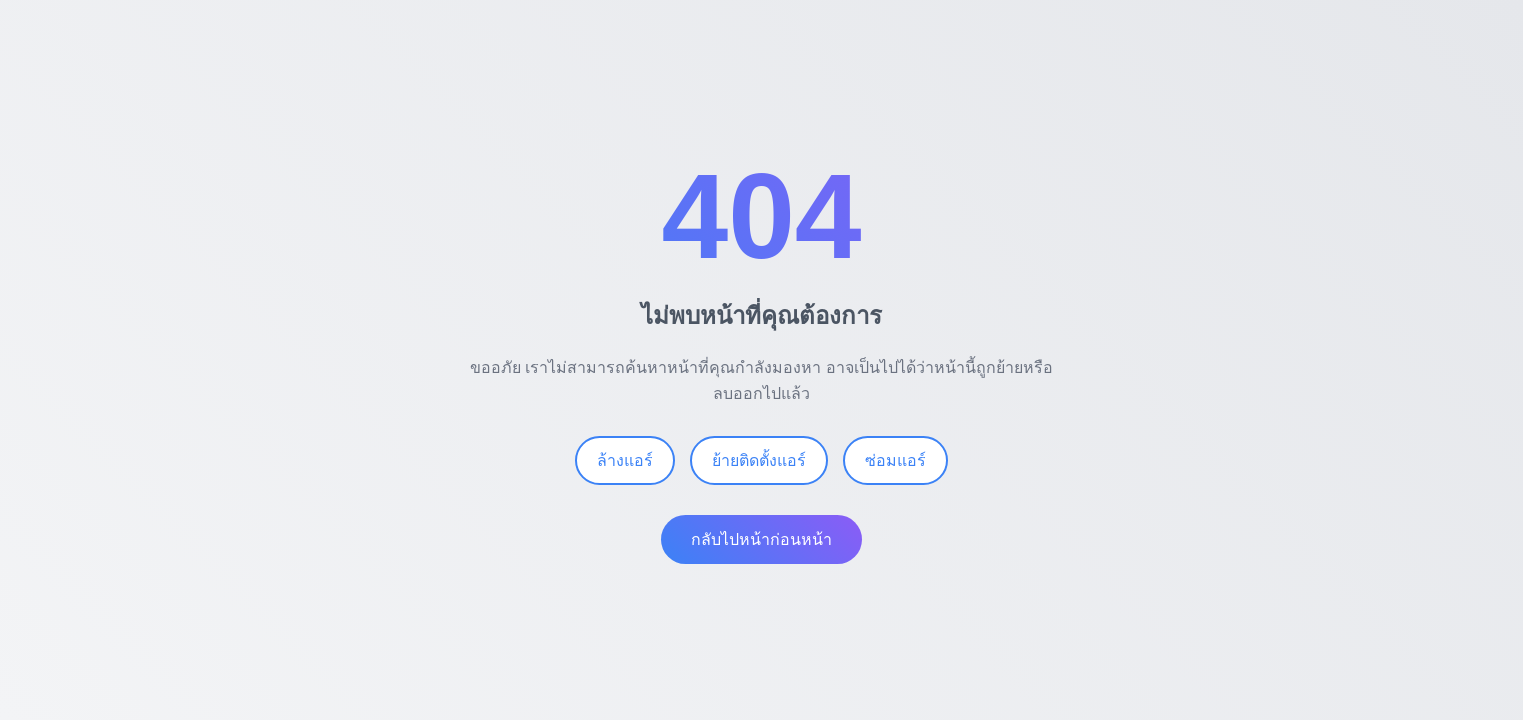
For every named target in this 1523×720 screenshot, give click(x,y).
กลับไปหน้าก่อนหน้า (761, 539)
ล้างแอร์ (625, 460)
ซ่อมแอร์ (895, 460)
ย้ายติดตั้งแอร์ (759, 460)
